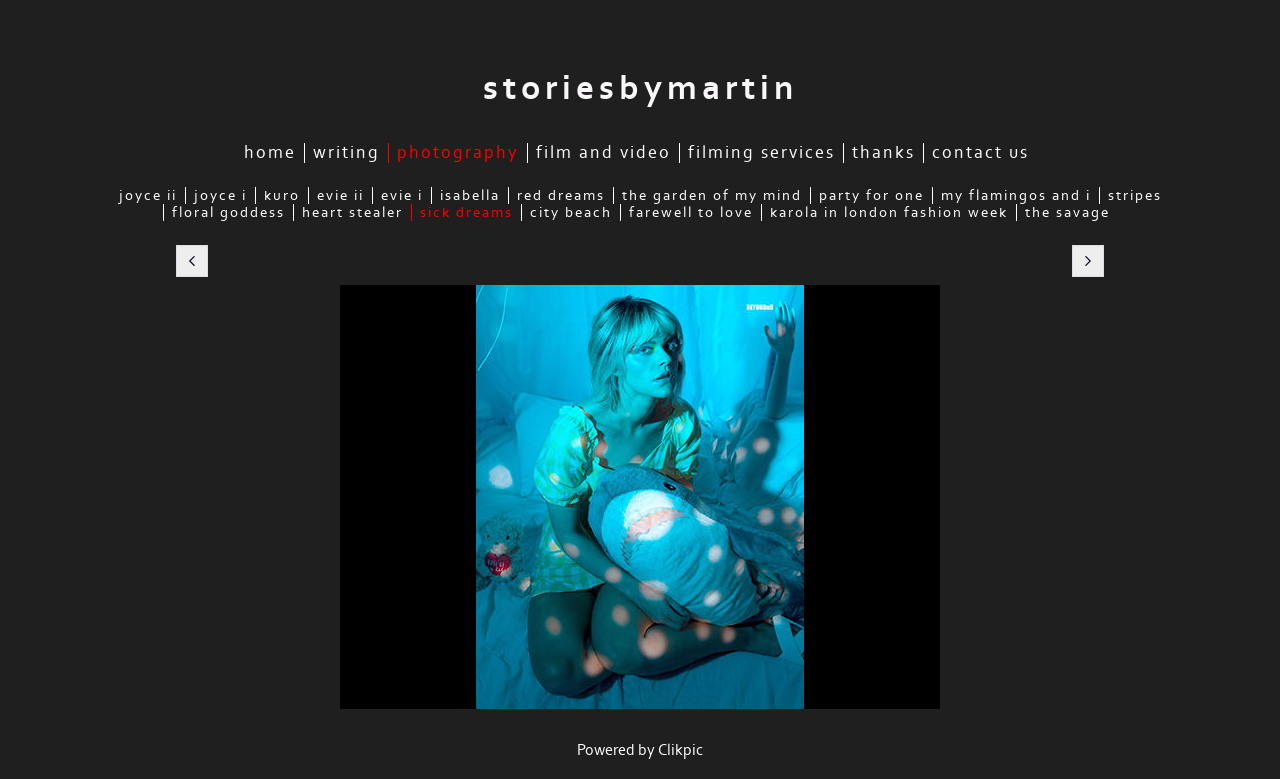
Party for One (871, 195)
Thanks (883, 153)
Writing (346, 153)
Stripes (1135, 195)
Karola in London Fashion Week (889, 212)
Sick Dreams (466, 212)
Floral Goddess (228, 212)
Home (270, 153)
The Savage (1067, 212)
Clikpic (680, 750)
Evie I (402, 195)
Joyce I (220, 195)
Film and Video (603, 153)
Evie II (340, 195)
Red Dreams (561, 195)
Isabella (470, 195)
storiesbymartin (640, 88)
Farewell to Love (691, 212)
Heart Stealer (352, 212)
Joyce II (148, 195)
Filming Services (761, 153)
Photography (458, 153)
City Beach (571, 212)
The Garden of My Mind (712, 195)
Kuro (282, 195)
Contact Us (980, 153)
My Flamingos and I (1016, 195)
